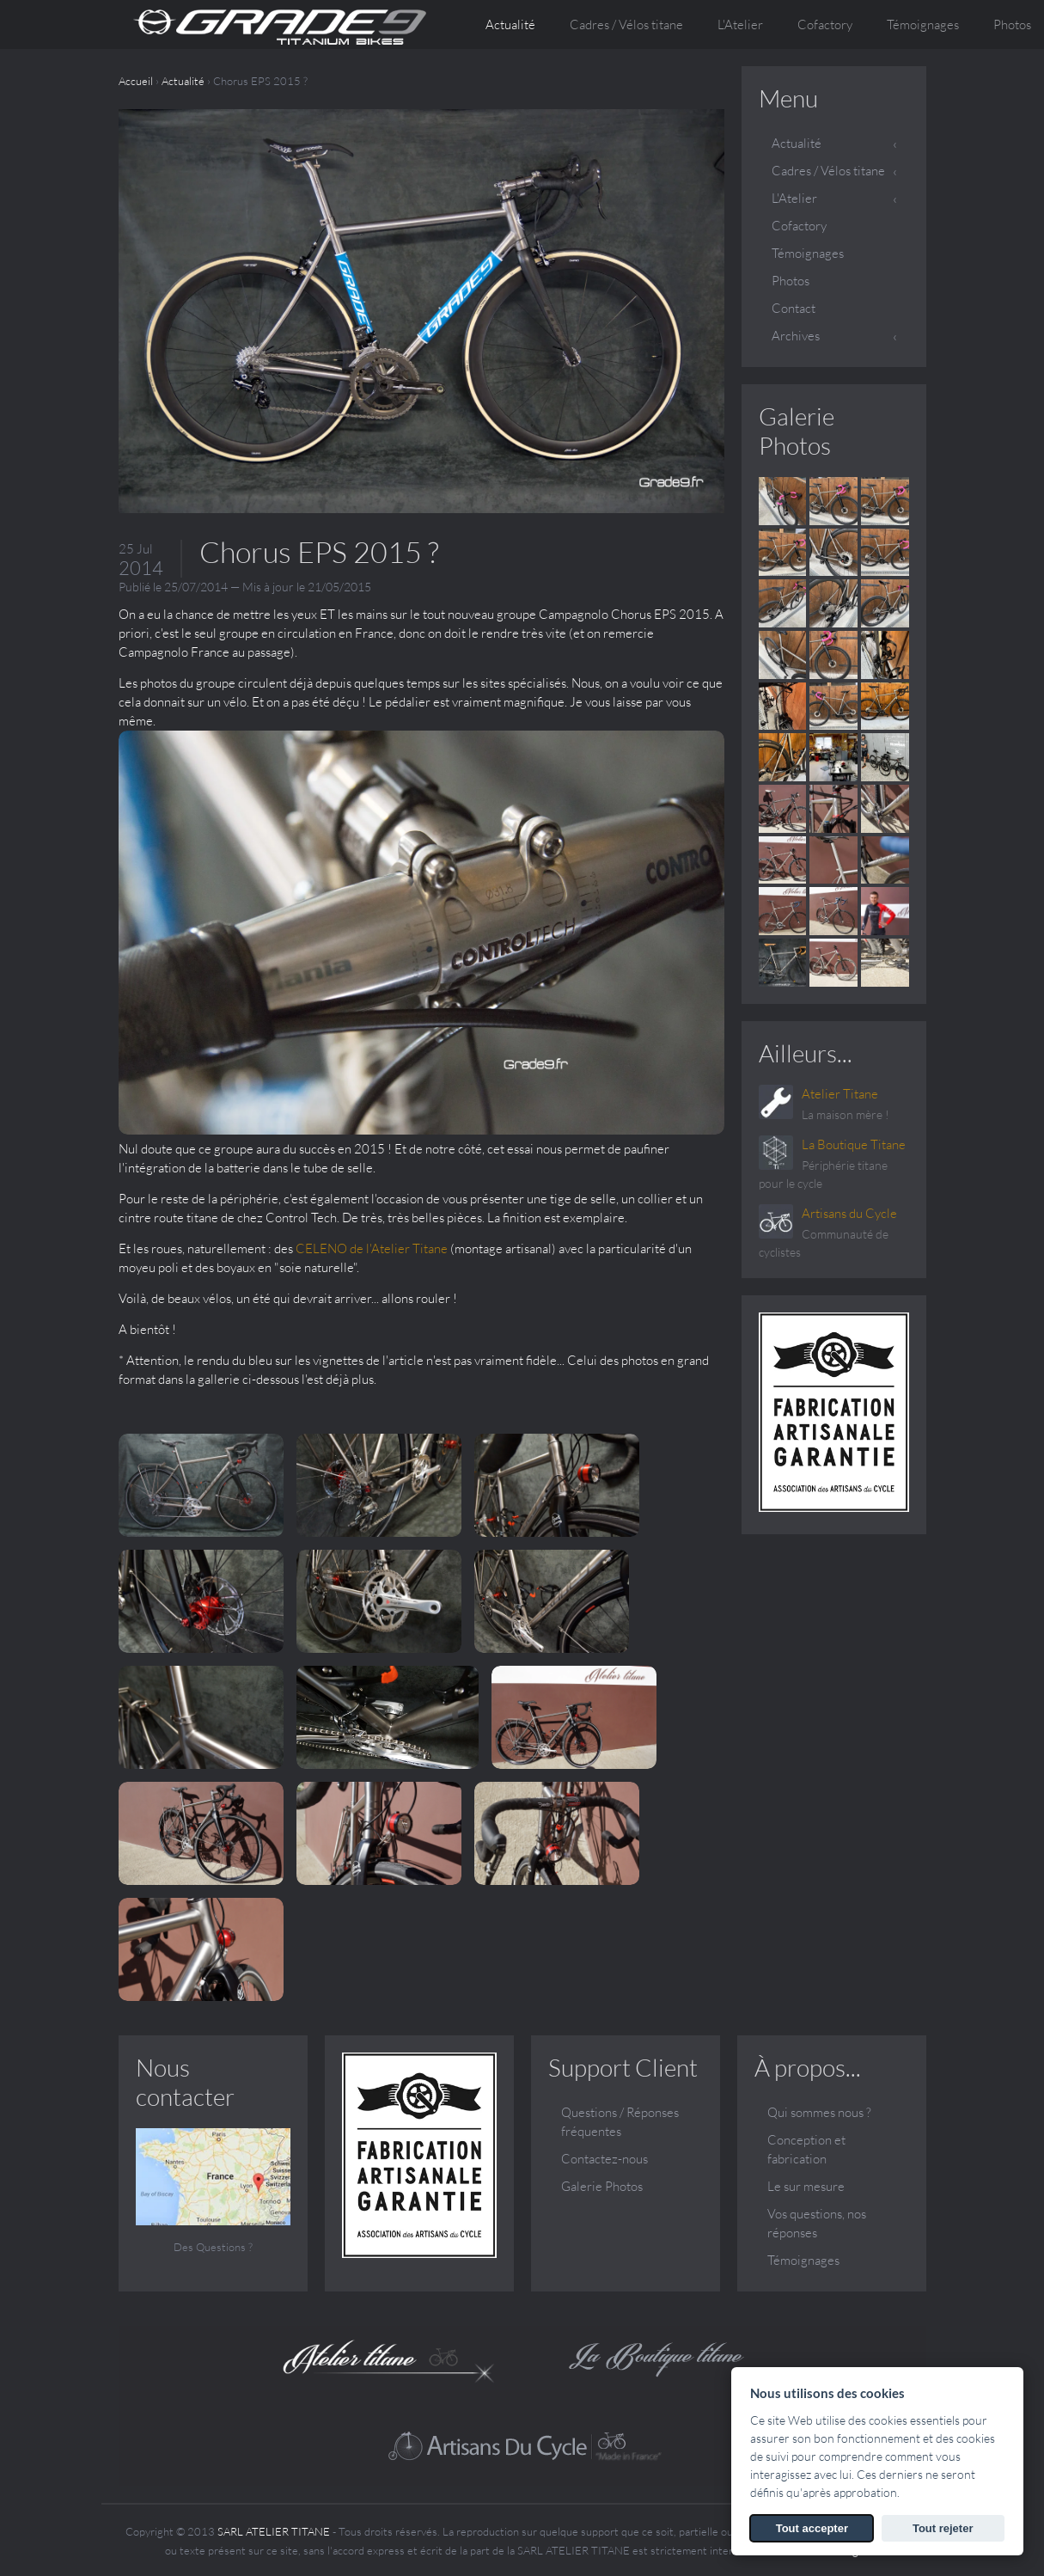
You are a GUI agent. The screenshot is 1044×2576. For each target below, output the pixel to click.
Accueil (136, 81)
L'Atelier (794, 198)
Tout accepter (812, 2528)
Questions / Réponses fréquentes (620, 2121)
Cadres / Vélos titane (828, 170)
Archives (796, 335)
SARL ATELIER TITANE (273, 2530)
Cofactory (824, 24)
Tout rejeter (943, 2528)
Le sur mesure (806, 2185)
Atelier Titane (840, 1094)
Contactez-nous (604, 2158)
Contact (793, 308)
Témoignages (923, 24)
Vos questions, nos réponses (816, 2222)
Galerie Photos (796, 430)
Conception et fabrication (806, 2148)
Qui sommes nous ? (819, 2111)
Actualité (510, 24)
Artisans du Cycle (849, 1213)
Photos (790, 280)
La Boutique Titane (854, 1144)
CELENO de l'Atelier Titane (372, 1248)
